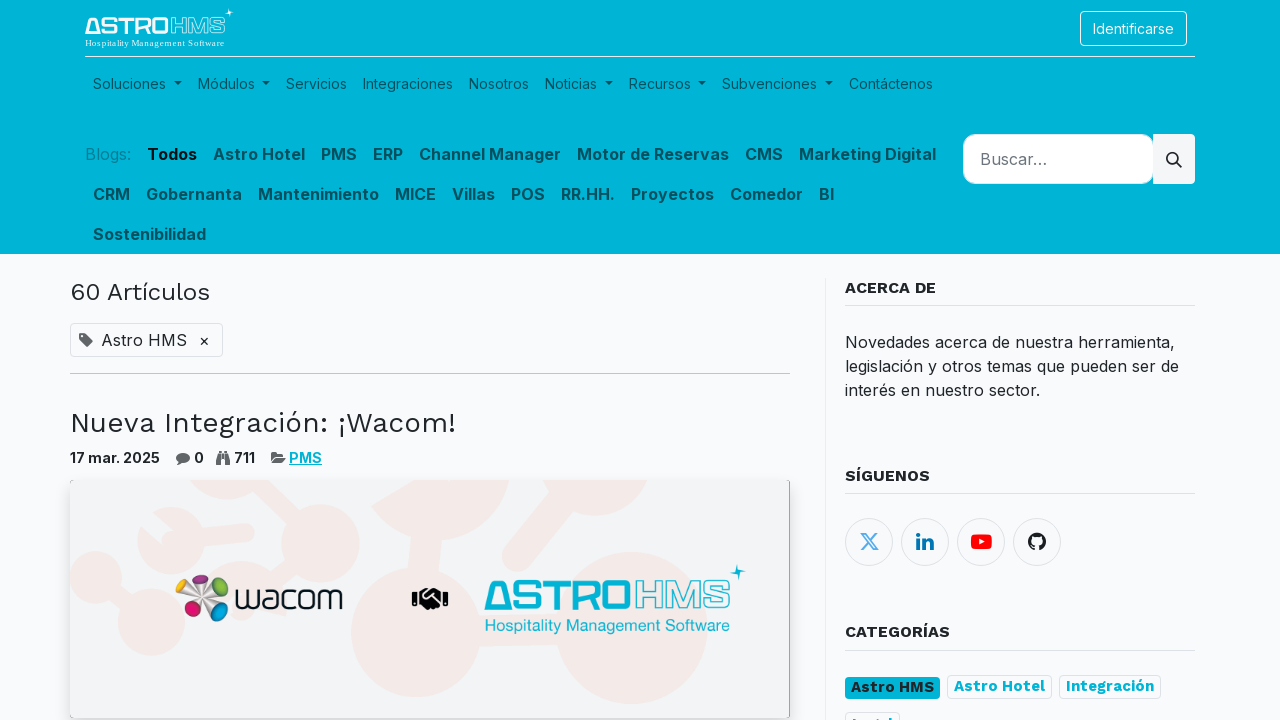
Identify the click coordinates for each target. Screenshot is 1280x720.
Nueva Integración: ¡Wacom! (263, 422)
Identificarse (1133, 28)
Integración (1110, 686)
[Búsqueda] (1174, 159)
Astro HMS (892, 687)
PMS (305, 457)
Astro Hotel (999, 686)
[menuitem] (316, 83)
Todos (172, 154)
